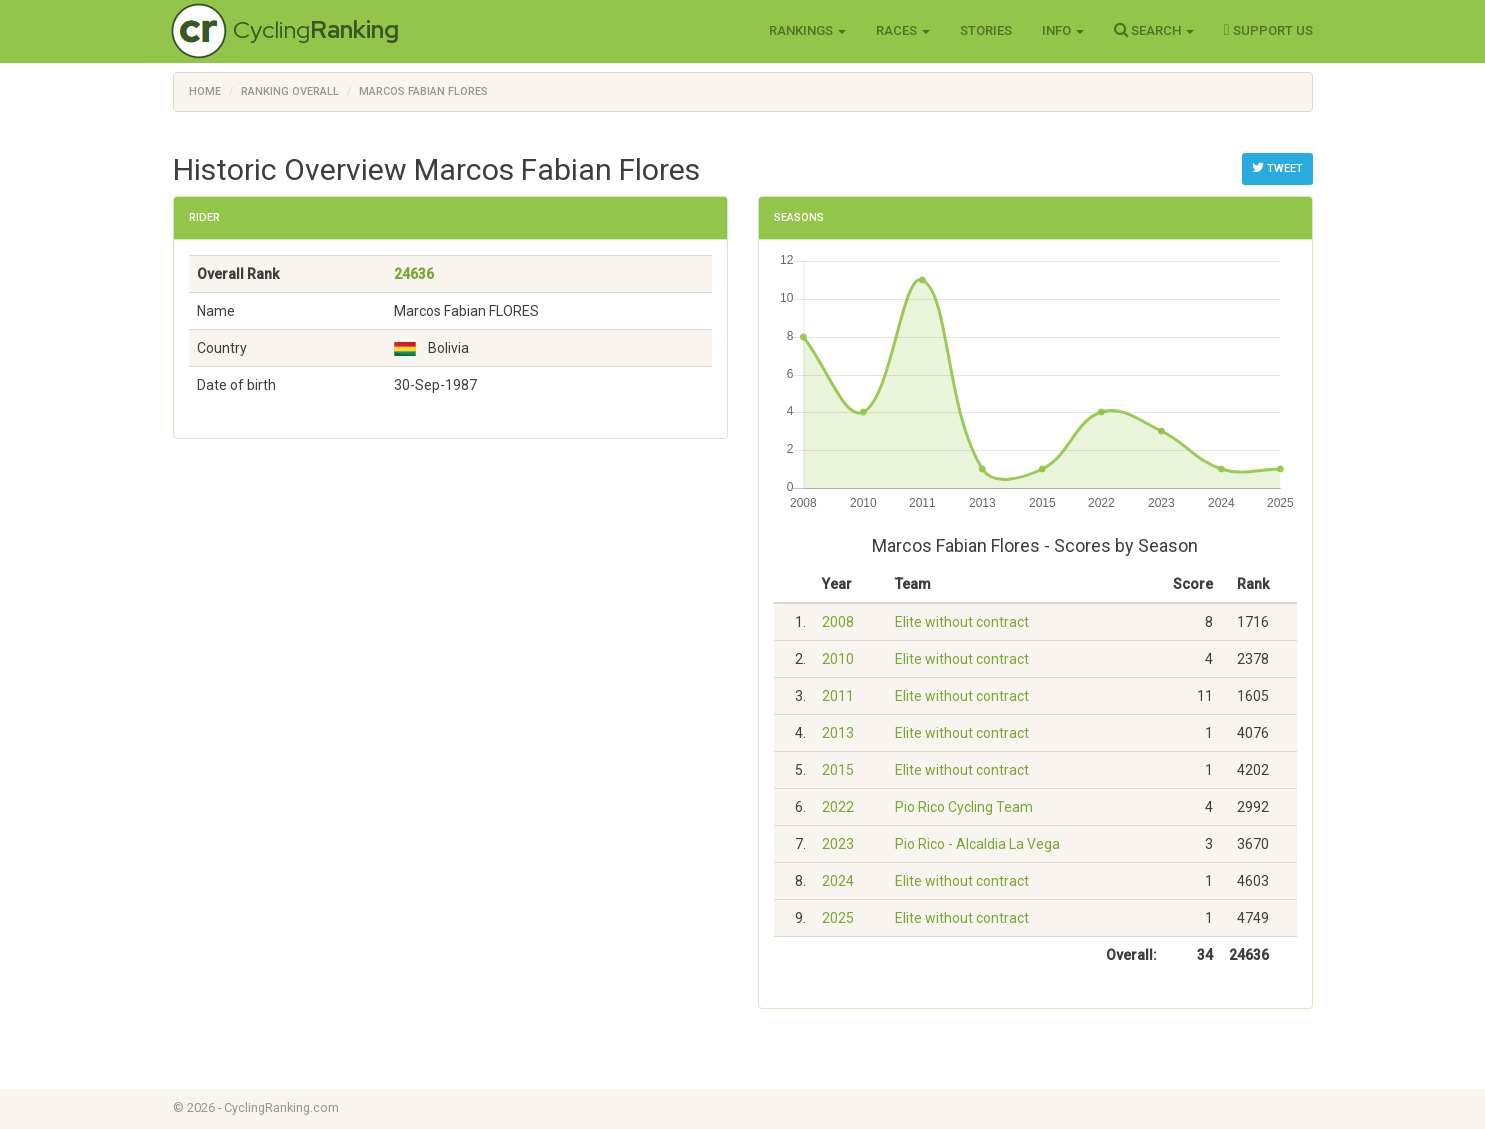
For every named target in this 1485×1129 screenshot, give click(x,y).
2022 (838, 807)
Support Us (1268, 30)
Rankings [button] (807, 30)
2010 (838, 659)
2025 (838, 918)
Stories (986, 30)
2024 (838, 881)
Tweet (1277, 168)
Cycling (316, 29)
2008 (838, 622)
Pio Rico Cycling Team (964, 807)
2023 (838, 844)
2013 (838, 733)
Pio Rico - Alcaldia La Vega (977, 844)
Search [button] (1154, 30)
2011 (838, 696)
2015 (838, 770)
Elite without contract (962, 622)
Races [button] (903, 30)
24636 (414, 274)
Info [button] (1063, 30)
